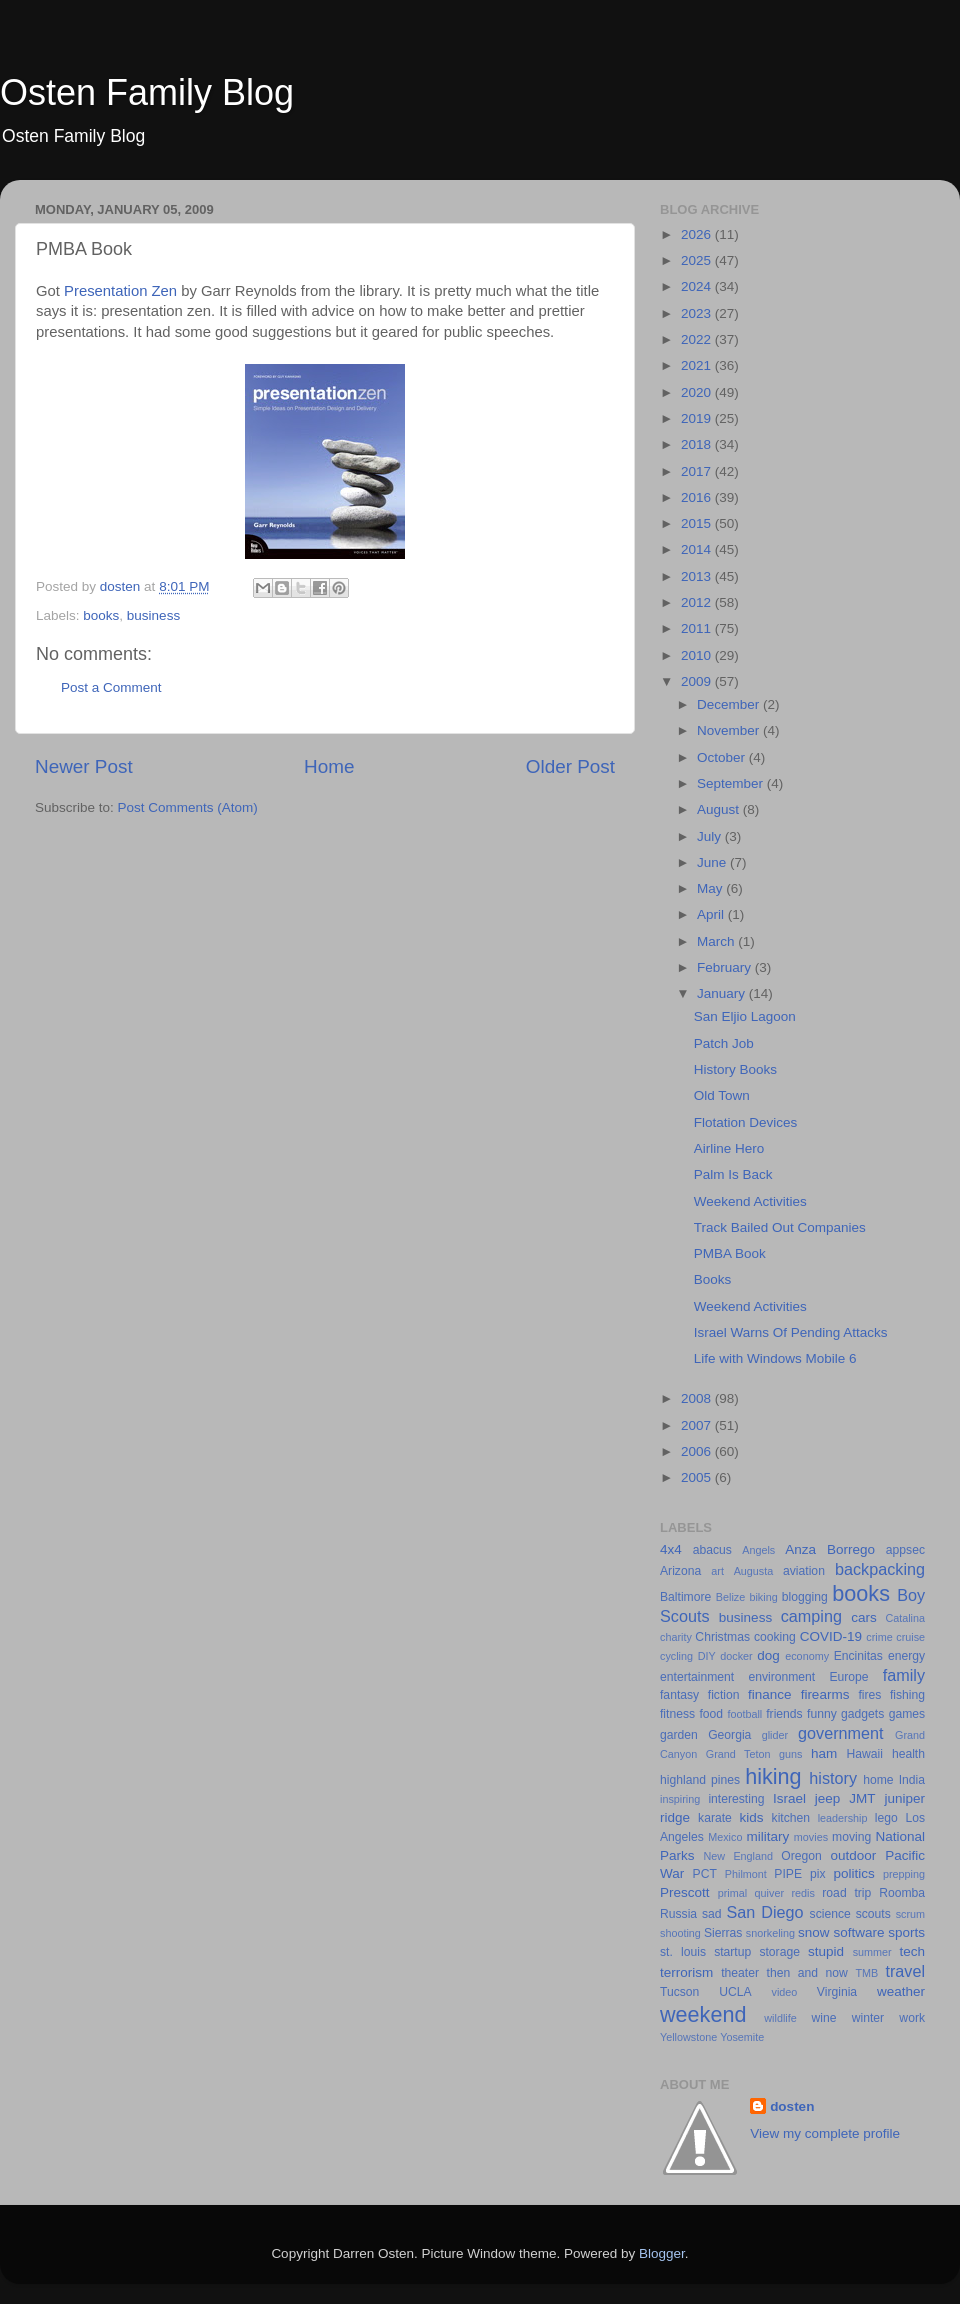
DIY (707, 1656)
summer (872, 1952)
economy (807, 1656)
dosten (792, 2106)
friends (784, 1714)
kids (752, 1817)
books (101, 615)
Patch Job (724, 1043)
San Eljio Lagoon (745, 1016)
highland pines (700, 1780)
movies (811, 1837)
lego (886, 1818)
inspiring (680, 1799)
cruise (910, 1637)
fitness (677, 1714)
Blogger (662, 2253)
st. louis (683, 1952)
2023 (698, 313)
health (908, 1754)
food (711, 1714)
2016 (698, 497)
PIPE (788, 1874)
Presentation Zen (120, 291)
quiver (769, 1893)
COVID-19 (831, 1636)
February (726, 967)
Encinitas (858, 1656)
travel (905, 1971)
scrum (910, 1914)
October (723, 757)
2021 (698, 365)
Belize (730, 1597)
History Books (735, 1069)
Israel (789, 1798)
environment (781, 1677)
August (720, 809)
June (713, 862)
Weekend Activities (750, 1201)
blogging (805, 1597)
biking (763, 1597)
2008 (698, 1398)
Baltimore (685, 1597)
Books (713, 1279)
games (907, 1714)
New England (738, 1856)
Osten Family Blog (147, 92)
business (153, 615)
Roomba (902, 1893)
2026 (698, 234)
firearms (825, 1694)
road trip (846, 1893)
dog (768, 1655)
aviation (804, 1571)
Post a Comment (111, 687)
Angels (758, 1550)
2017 (698, 471)
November (730, 730)
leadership (843, 1818)
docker (736, 1656)
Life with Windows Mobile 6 (775, 1358)
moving (851, 1837)
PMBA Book (730, 1253)
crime (879, 1637)
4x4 (671, 1549)
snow (814, 1932)
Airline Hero (729, 1148)
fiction (724, 1695)
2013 (698, 576)
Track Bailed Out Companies (780, 1227)
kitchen (791, 1818)
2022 (698, 339)
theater (740, 1973)
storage (779, 1952)
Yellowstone (688, 2037)
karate (715, 1818)
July (711, 836)
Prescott (685, 1892)
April (712, 914)
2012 (698, 602)
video (785, 1992)
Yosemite (742, 2037)
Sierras (723, 1933)
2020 (698, 392)
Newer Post (84, 766)
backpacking (880, 1569)
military (767, 1836)
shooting (680, 1933)
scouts (873, 1914)
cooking (775, 1637)
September (732, 783)
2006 (698, 1451)
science (830, 1914)
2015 (698, 523)
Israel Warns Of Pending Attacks (791, 1332)
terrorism (686, 1972)
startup (732, 1952)
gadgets (862, 1714)
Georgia (729, 1735)
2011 (698, 628)
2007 (698, 1425)
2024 (698, 286)
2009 (698, 681)
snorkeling (770, 1933)
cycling (676, 1656)
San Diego (764, 1912)
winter (868, 2018)
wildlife (780, 2018)
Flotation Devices (746, 1122)
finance (770, 1694)
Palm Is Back (733, 1174)
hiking (773, 1776)
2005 (698, 1477)
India (912, 1780)
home (878, 1780)
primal (732, 1893)
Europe (848, 1677)
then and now (807, 1973)
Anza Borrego (830, 1549)
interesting (736, 1799)
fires (869, 1695)
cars (864, 1617)
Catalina (905, 1618)
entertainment (697, 1677)
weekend (703, 2014)
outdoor (853, 1855)
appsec (905, 1550)
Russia (678, 1914)
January (723, 993)
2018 (698, 444)
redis (802, 1893)
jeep (828, 1798)
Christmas (722, 1637)
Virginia (837, 1992)
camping (811, 1616)
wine (824, 2018)
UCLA (735, 1992)
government (840, 1733)
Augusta (754, 1571)
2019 (698, 418)
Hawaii (865, 1754)
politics (853, 1873)
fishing (907, 1695)
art (717, 1571)
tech (912, 1951)
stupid (826, 1951)
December (730, 704)
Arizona (680, 1571)
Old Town (722, 1095)
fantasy (679, 1695)
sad (712, 1914)
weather (901, 1991)
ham (824, 1753)
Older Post (570, 766)
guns (790, 1754)
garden (679, 1735)
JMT (862, 1798)
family (904, 1675)
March (717, 941)
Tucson (679, 1992)
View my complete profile (825, 2133)
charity (676, 1637)
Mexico (725, 1837)
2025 (698, 260)
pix (818, 1874)
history (833, 1778)
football (744, 1714)
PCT (705, 1874)
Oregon (801, 1856)
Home (329, 766)
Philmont (746, 1874)
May (711, 888)
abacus (712, 1550)
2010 (698, 655)
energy (906, 1656)
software (858, 1932)
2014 (698, 549)
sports (906, 1932)
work (912, 2018)
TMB (866, 1973)
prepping (904, 1874)
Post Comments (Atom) (188, 807)
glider (775, 1735)
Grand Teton (738, 1754)
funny (822, 1714)
